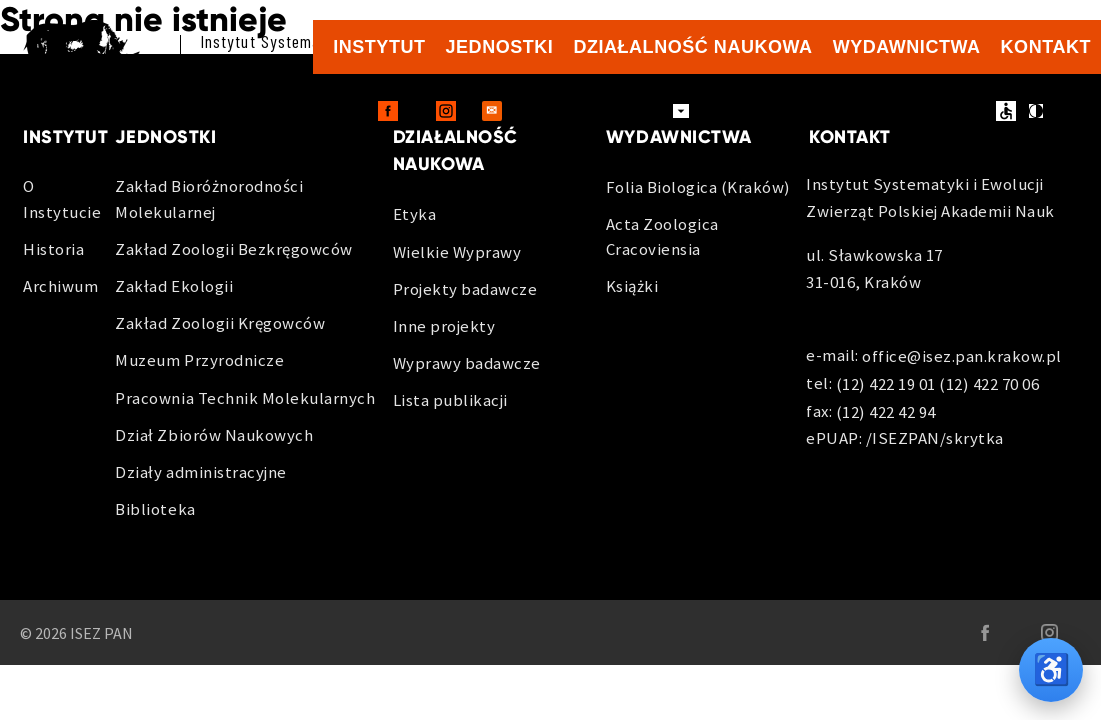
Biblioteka (155, 509)
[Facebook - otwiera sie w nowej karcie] (388, 111)
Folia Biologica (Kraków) (698, 187)
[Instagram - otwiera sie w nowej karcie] (446, 111)
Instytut (379, 47)
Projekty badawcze (465, 289)
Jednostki (500, 47)
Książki (632, 286)
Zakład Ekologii (174, 286)
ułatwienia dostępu (1006, 111)
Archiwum (60, 286)
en (971, 112)
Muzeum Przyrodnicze (199, 360)
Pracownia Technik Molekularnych (245, 398)
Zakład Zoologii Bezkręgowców (233, 249)
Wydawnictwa (907, 47)
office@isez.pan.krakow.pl (962, 357)
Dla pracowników (594, 111)
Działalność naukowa (692, 47)
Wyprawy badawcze (467, 363)
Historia (53, 249)
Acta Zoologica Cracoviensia (662, 236)
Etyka (415, 214)
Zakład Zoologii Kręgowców (220, 323)
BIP (927, 111)
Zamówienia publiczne (802, 111)
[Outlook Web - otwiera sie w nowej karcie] (492, 111)
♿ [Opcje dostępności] (1051, 669)
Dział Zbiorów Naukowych (214, 435)
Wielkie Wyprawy (457, 252)
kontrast (1036, 111)
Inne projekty (444, 326)
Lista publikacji (450, 400)
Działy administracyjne (200, 472)
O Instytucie (62, 198)
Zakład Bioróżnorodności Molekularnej (209, 198)
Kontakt (1046, 47)
